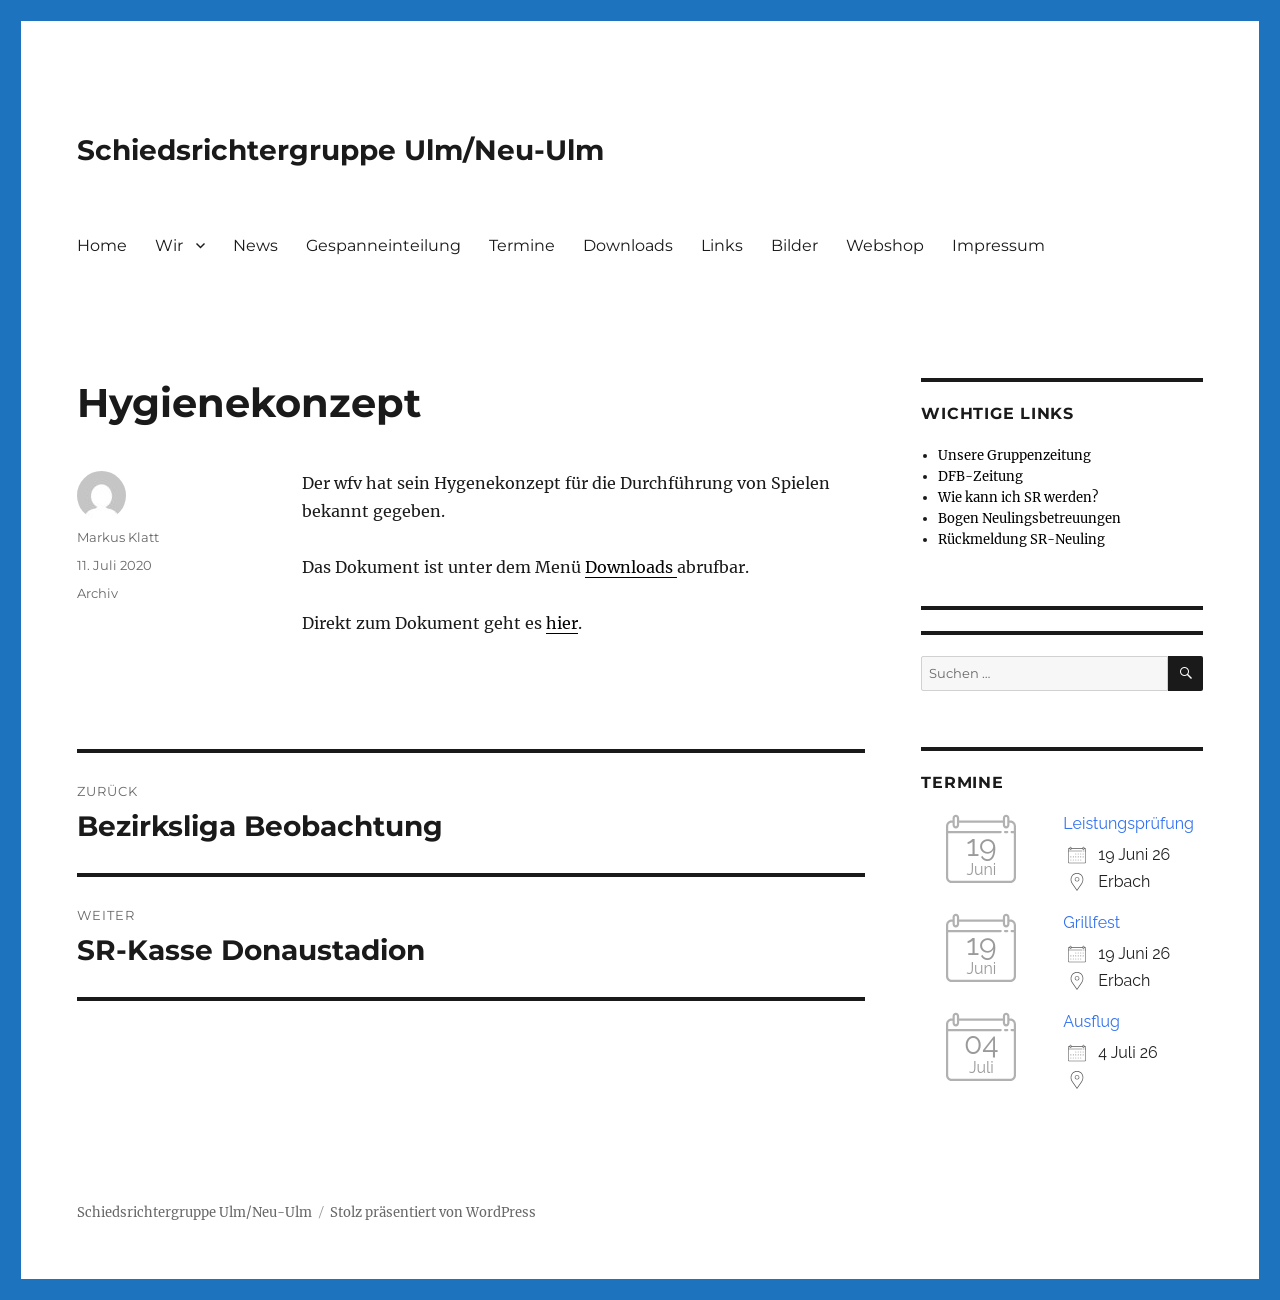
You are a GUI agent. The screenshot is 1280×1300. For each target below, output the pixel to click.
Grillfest (1091, 922)
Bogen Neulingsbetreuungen (1029, 518)
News (255, 245)
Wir (169, 245)
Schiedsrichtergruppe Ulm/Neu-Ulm (340, 150)
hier (562, 623)
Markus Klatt (118, 537)
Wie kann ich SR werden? (1018, 497)
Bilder (794, 245)
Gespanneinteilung (383, 245)
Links (722, 245)
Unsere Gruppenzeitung (1014, 455)
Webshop (885, 245)
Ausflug (1091, 1021)
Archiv (97, 593)
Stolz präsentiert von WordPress (433, 1212)
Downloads (628, 245)
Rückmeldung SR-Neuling (1021, 539)
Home (102, 245)
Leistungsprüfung (1128, 823)
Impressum (998, 245)
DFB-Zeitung (980, 476)
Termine (522, 245)
